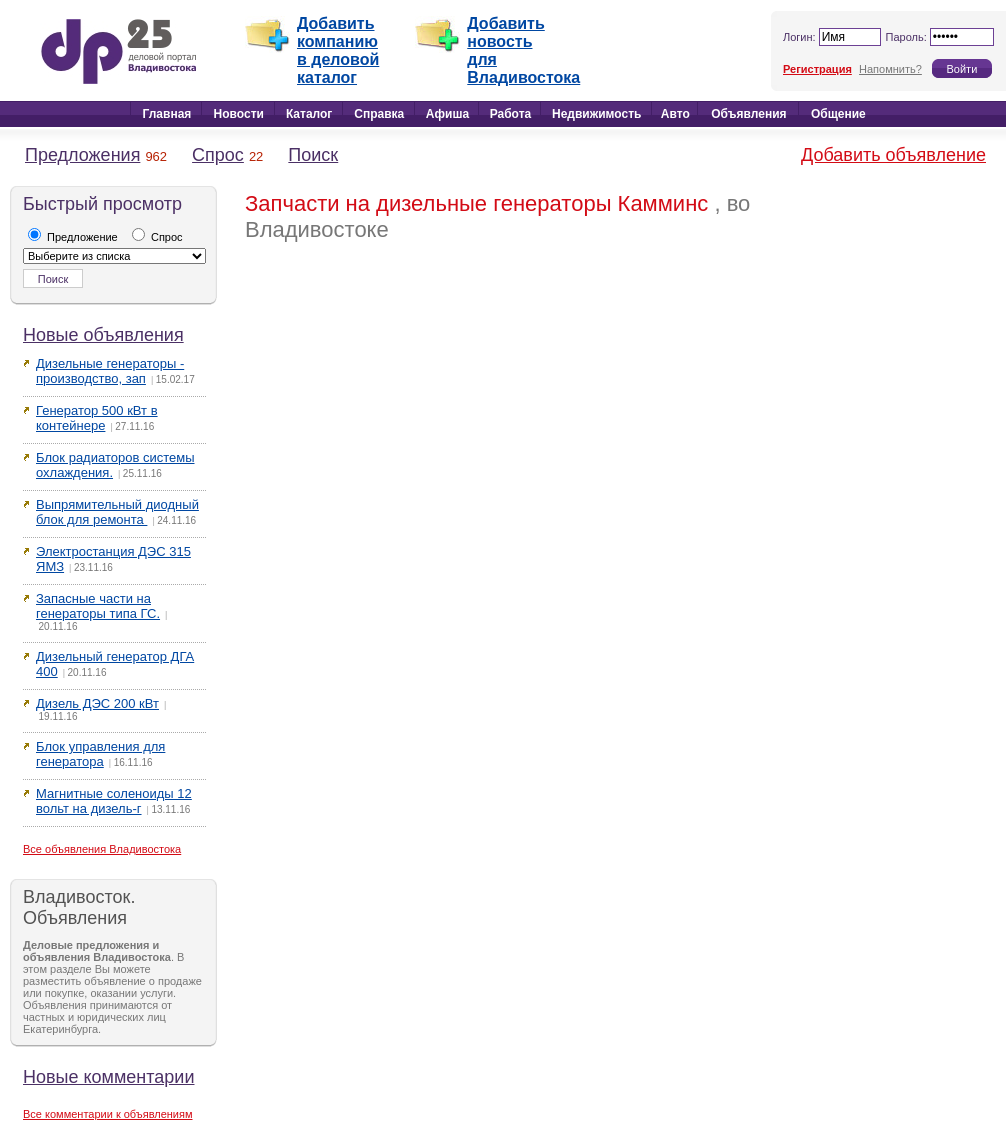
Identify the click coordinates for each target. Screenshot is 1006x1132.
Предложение (73, 237)
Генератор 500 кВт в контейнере (97, 418)
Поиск (313, 155)
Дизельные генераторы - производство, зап (110, 371)
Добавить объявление (893, 155)
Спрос (218, 155)
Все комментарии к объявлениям (108, 1114)
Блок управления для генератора (100, 754)
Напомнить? (890, 69)
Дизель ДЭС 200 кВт (97, 703)
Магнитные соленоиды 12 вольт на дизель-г (114, 801)
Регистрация (817, 69)
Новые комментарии (108, 1077)
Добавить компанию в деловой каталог (338, 50)
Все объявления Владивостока (102, 849)
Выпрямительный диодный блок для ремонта (117, 512)
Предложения (82, 155)
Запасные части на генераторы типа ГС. (98, 606)
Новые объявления (103, 335)
